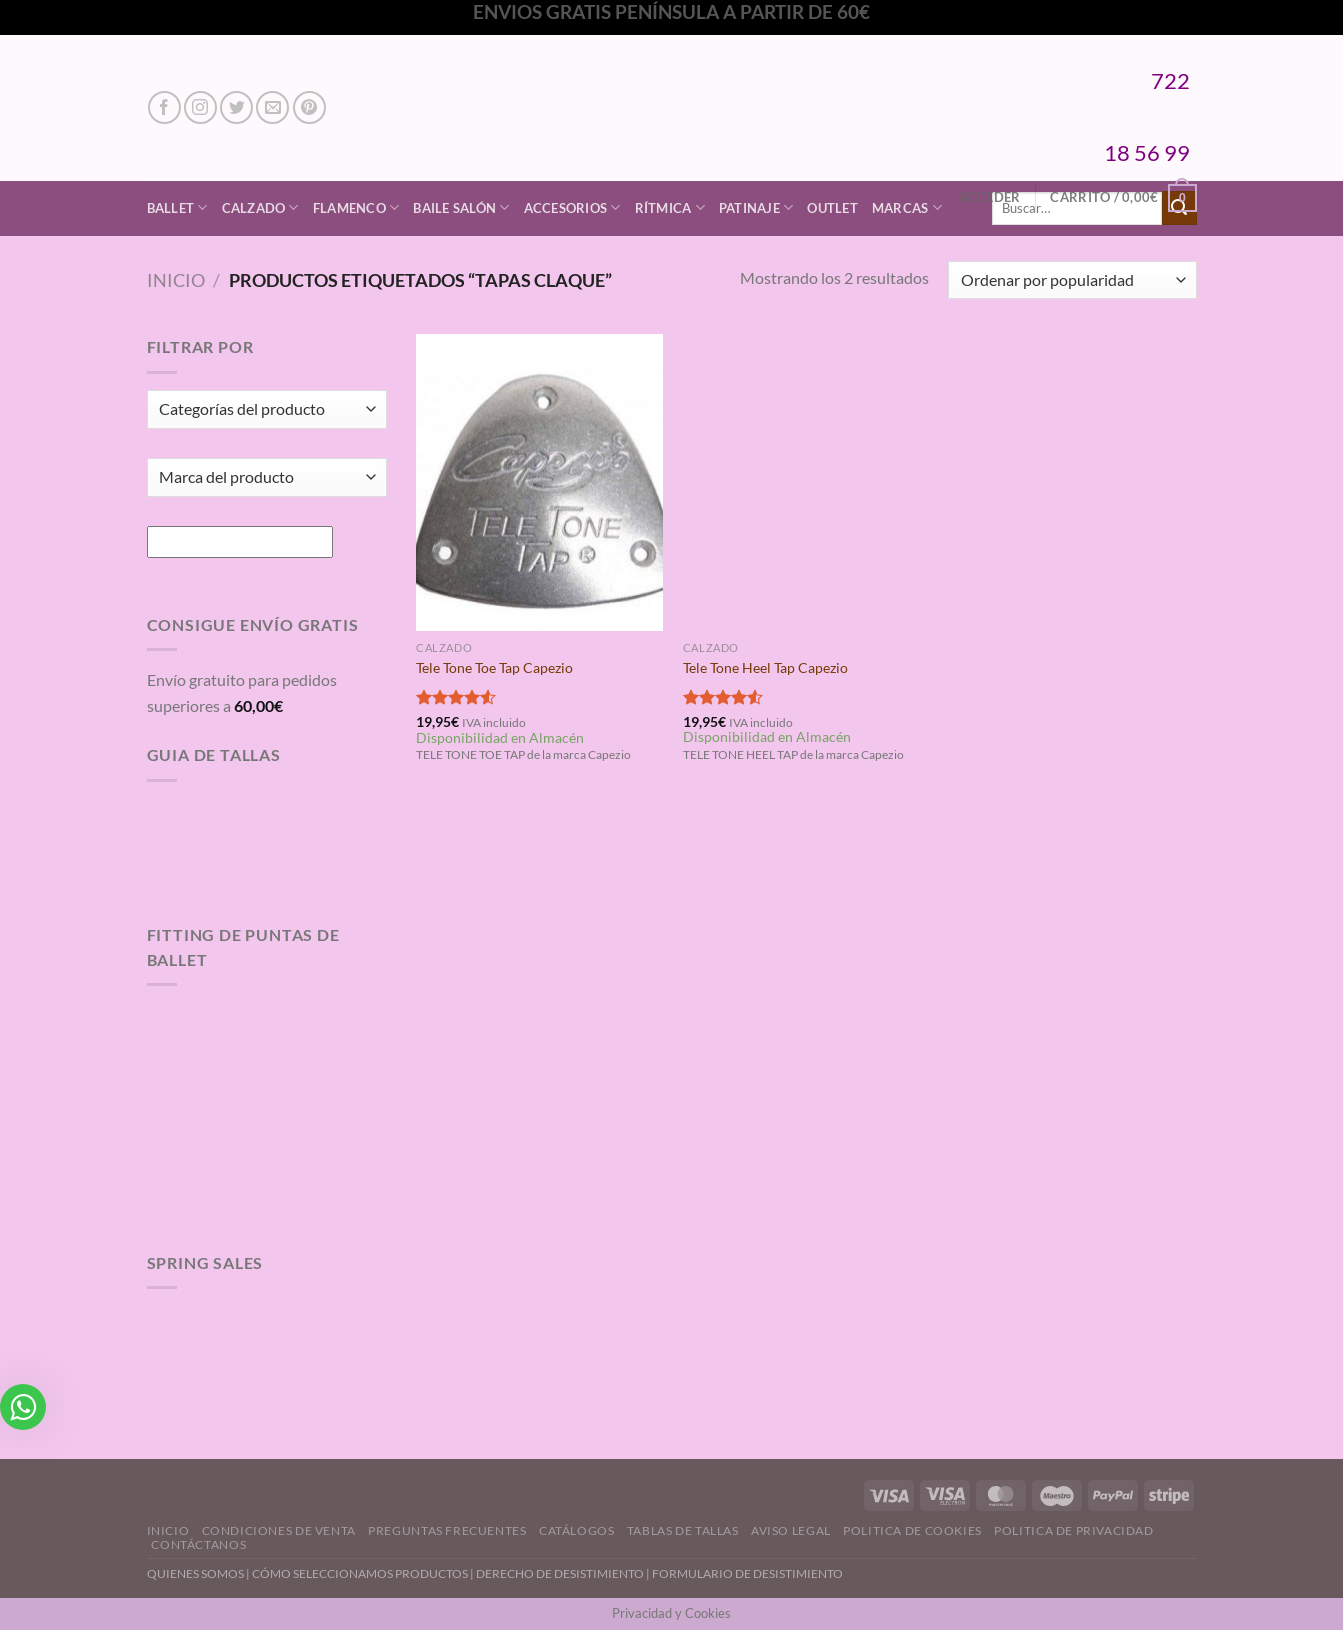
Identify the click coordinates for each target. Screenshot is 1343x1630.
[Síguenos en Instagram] (200, 107)
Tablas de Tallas (683, 1530)
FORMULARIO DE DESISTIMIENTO (747, 1573)
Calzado (260, 207)
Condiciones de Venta (279, 1530)
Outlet (832, 208)
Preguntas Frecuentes (447, 1530)
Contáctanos (198, 1544)
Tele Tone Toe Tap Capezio (494, 667)
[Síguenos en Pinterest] (309, 107)
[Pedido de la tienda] (1072, 280)
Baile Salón (461, 207)
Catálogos (577, 1530)
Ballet (177, 207)
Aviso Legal (791, 1530)
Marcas (907, 207)
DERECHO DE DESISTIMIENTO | (564, 1573)
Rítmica (670, 207)
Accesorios (572, 207)
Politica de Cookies (912, 1530)
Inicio (176, 280)
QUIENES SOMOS (195, 1573)
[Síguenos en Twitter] (236, 107)
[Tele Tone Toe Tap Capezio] (539, 482)
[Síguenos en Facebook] (164, 107)
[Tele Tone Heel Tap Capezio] (806, 482)
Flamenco (356, 207)
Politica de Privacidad (1073, 1530)
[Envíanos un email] (272, 107)
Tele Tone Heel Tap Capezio (765, 667)
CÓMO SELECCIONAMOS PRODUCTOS (360, 1573)
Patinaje (756, 207)
